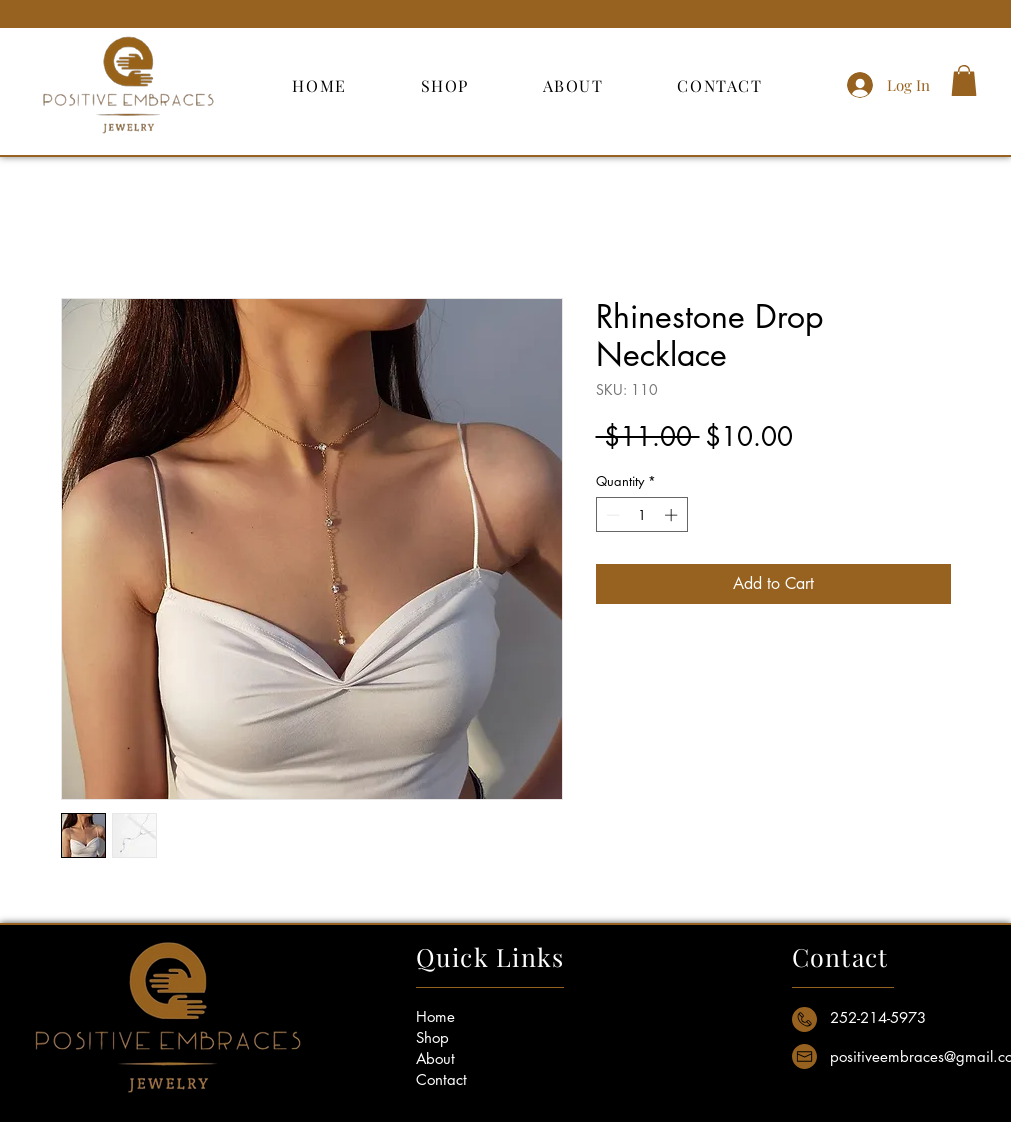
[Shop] (469, 1037)
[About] (469, 1058)
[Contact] (469, 1079)
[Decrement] (611, 515)
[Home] (469, 1016)
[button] (964, 80)
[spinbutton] (641, 515)
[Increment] (673, 515)
